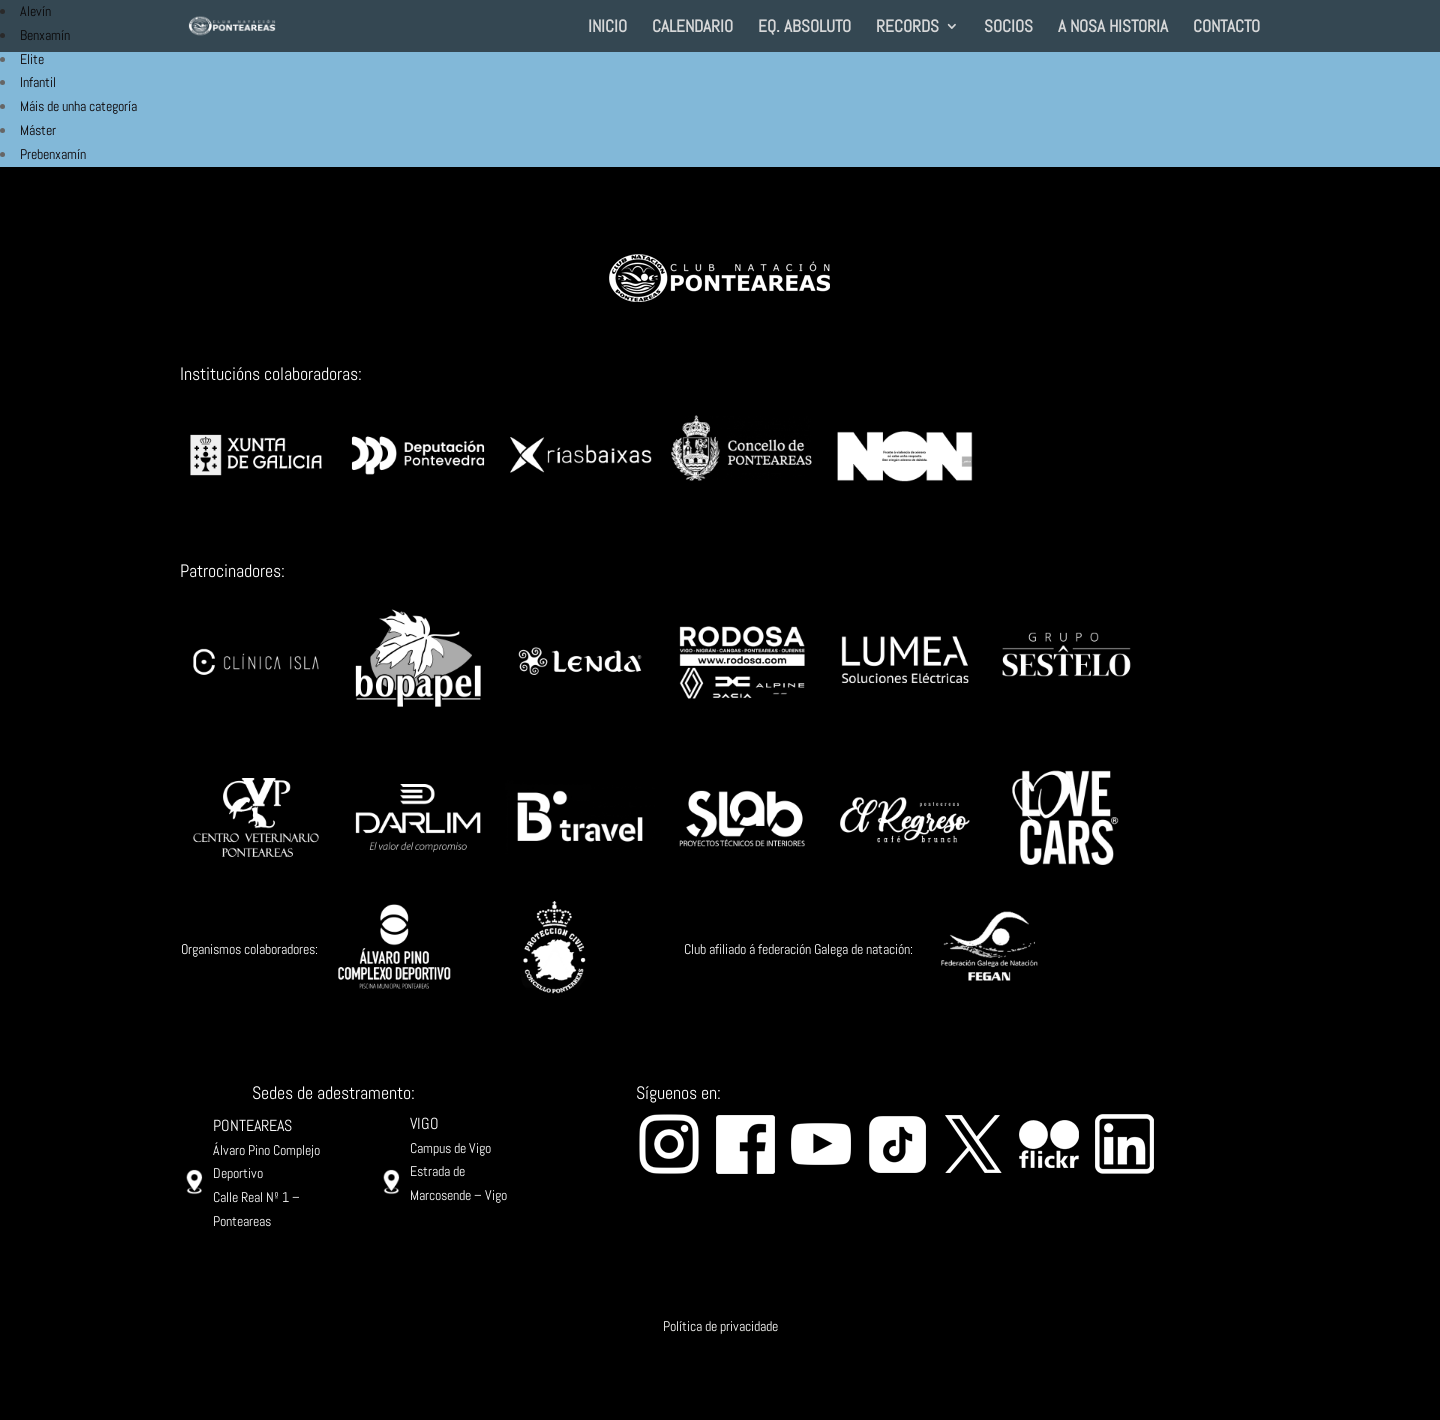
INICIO (607, 28)
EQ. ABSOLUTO (804, 28)
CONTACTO (1226, 28)
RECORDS (907, 28)
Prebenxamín (53, 154)
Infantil (38, 82)
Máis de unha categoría (78, 106)
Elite (32, 59)
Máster (38, 130)
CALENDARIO (692, 28)
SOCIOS (1008, 28)
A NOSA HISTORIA (1113, 28)
